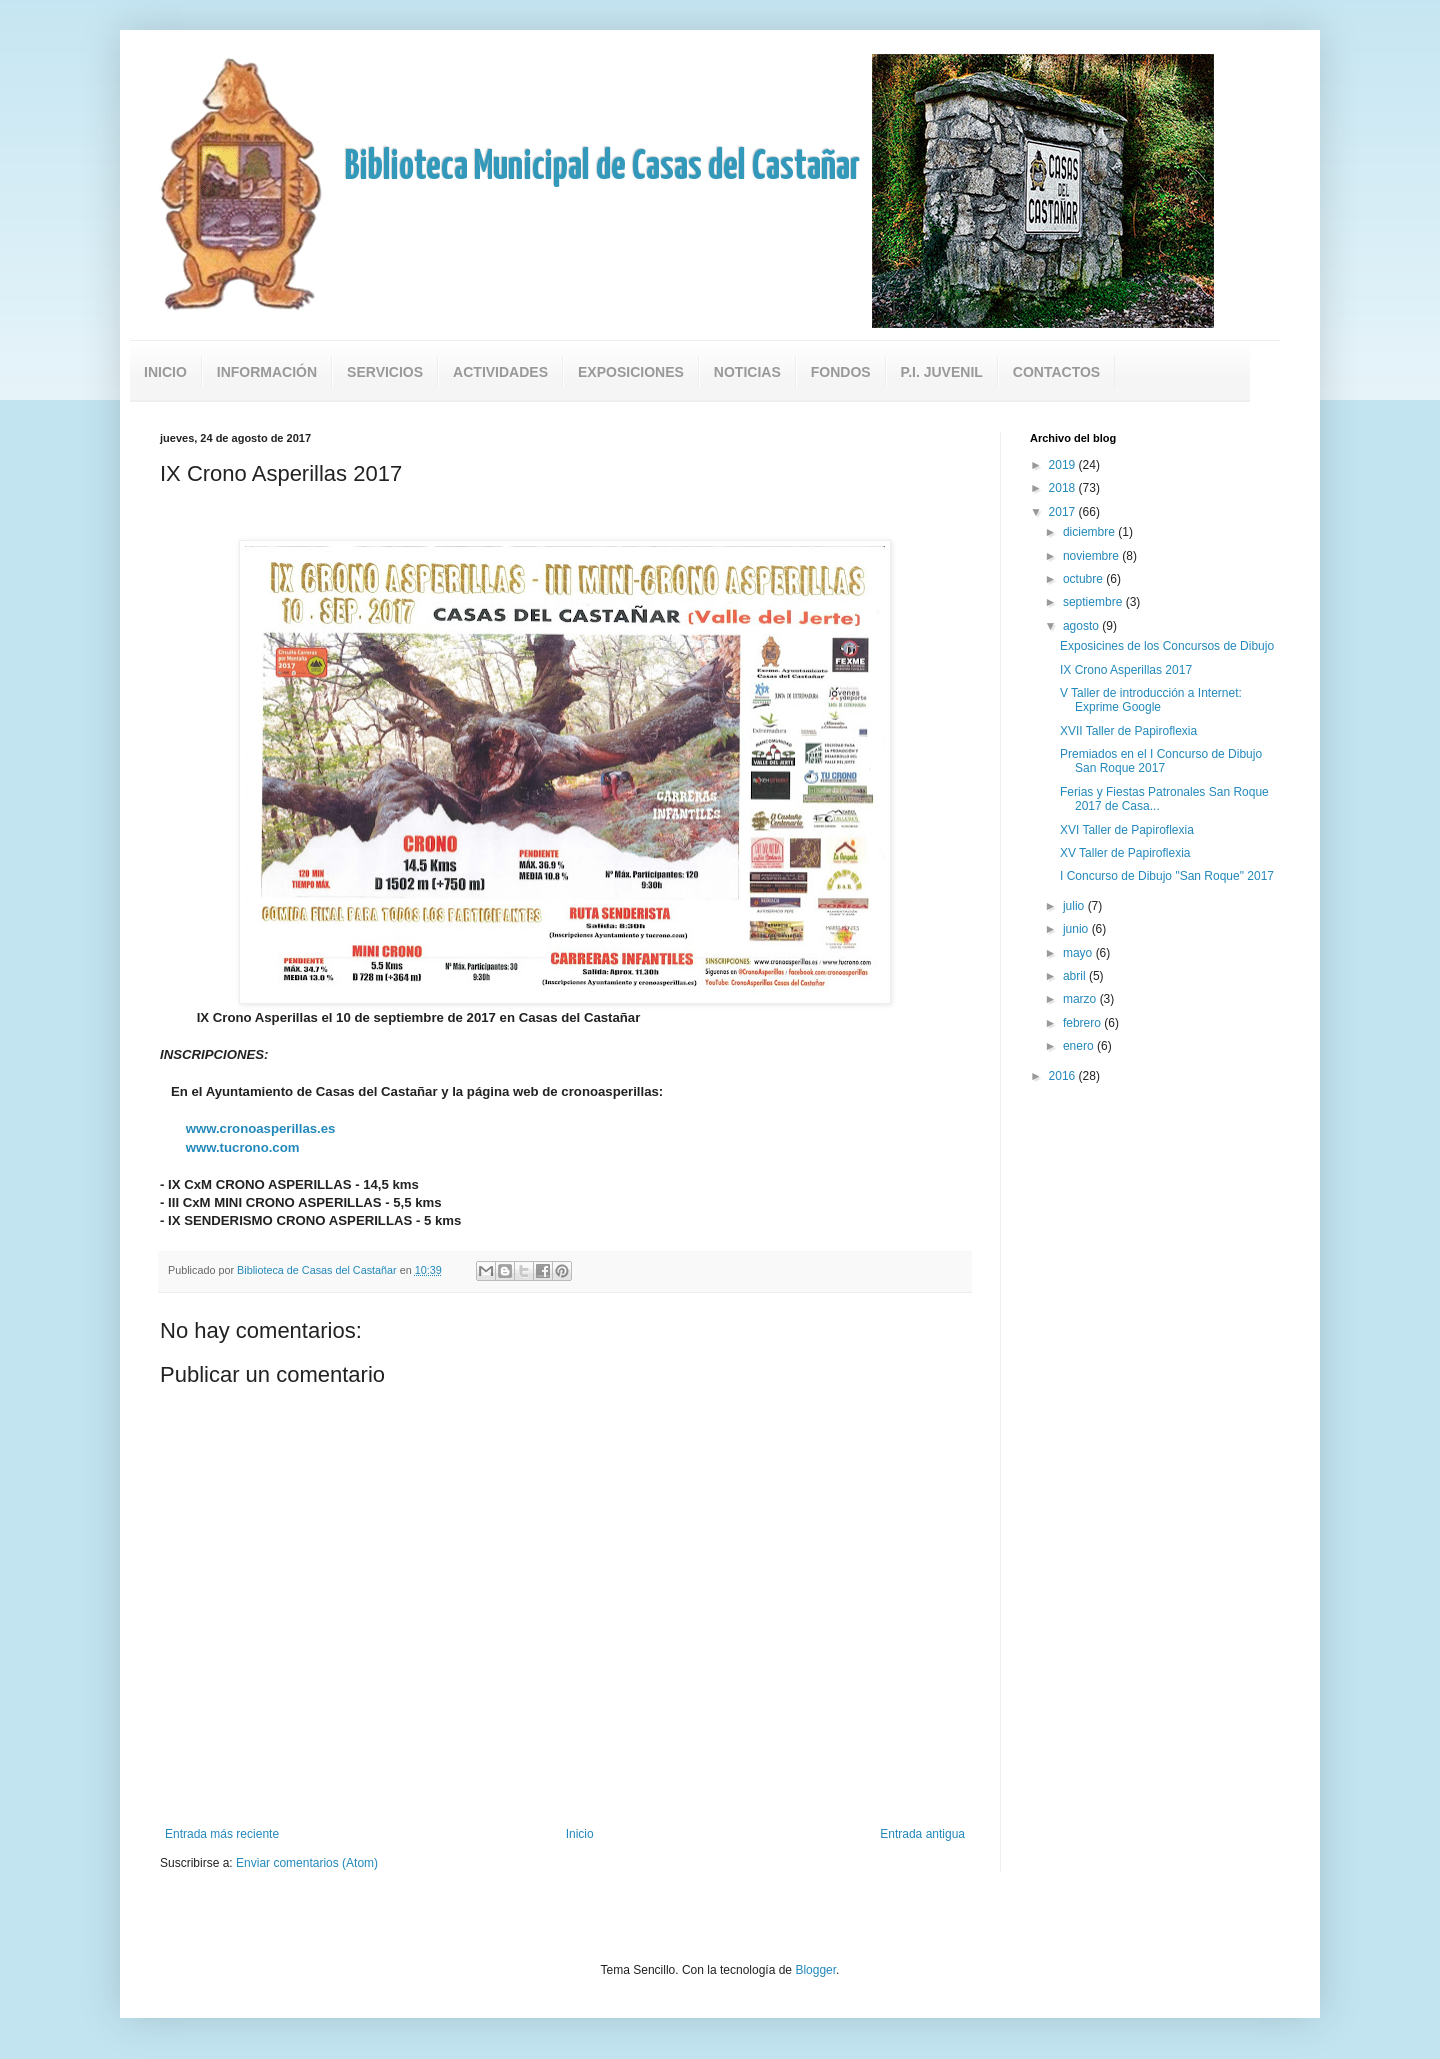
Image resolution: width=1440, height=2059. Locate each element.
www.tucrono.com (243, 1147)
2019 (1064, 465)
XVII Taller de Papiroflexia (1128, 731)
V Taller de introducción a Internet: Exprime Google (1151, 700)
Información (267, 372)
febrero (1083, 1023)
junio (1077, 929)
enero (1080, 1046)
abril (1076, 976)
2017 (1064, 512)
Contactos (1056, 372)
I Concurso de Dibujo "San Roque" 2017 (1167, 876)
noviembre (1092, 556)
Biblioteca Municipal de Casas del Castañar (602, 167)
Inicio (165, 372)
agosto (1082, 626)
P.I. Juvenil (942, 372)
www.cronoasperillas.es (261, 1128)
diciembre (1090, 532)
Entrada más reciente (222, 1834)
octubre (1084, 579)
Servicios (385, 372)
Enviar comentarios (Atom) (307, 1863)
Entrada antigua (922, 1834)
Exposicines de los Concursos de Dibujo (1167, 646)
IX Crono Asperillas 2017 (1126, 670)
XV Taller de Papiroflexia (1125, 853)
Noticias (747, 372)
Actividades (500, 372)
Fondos (841, 372)
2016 (1064, 1076)
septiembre (1094, 602)
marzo (1081, 999)
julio (1075, 906)
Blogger (815, 1970)
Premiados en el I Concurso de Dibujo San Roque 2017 (1161, 761)
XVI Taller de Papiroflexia (1127, 830)
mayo (1079, 953)
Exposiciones (631, 372)
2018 (1064, 488)
